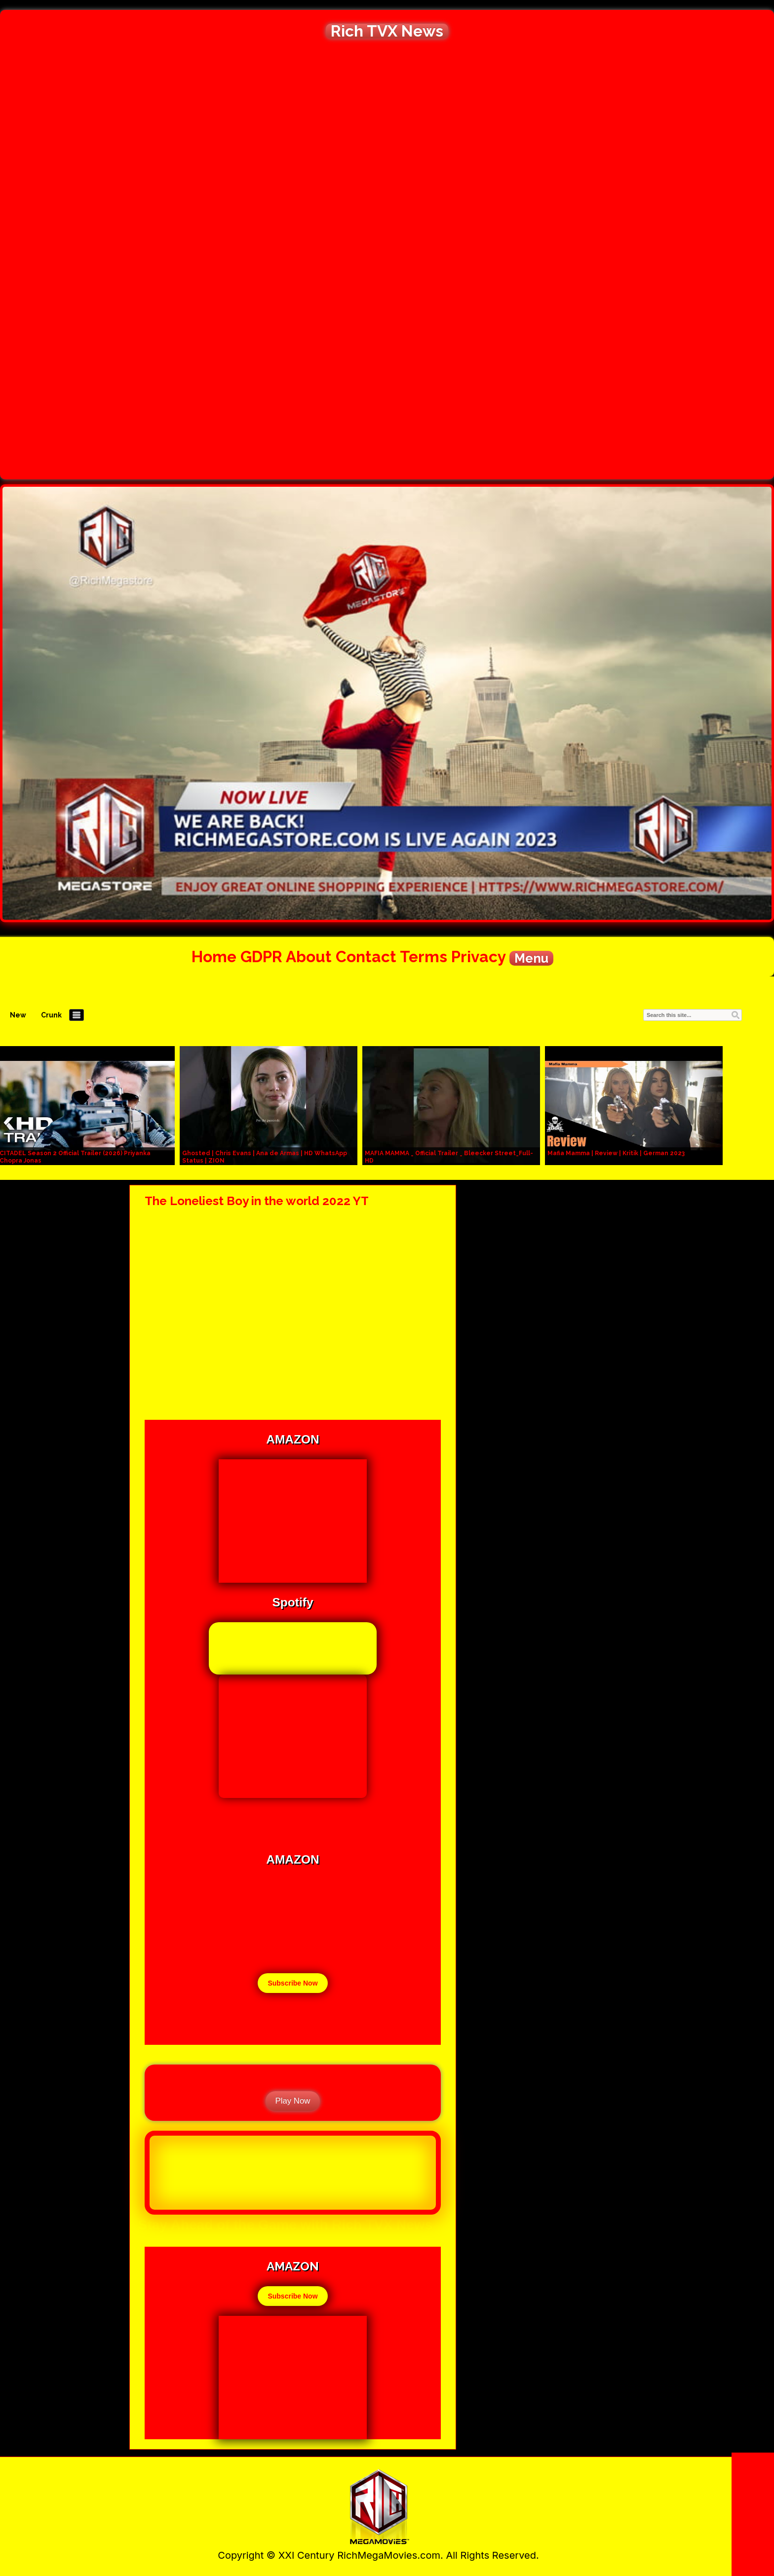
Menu (531, 958)
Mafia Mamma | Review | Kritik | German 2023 (616, 1153)
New (18, 1015)
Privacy (478, 956)
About (309, 956)
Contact (366, 956)
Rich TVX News (387, 31)
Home (214, 956)
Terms (423, 956)
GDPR (261, 956)
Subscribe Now (292, 1983)
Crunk (51, 1015)
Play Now (292, 2101)
